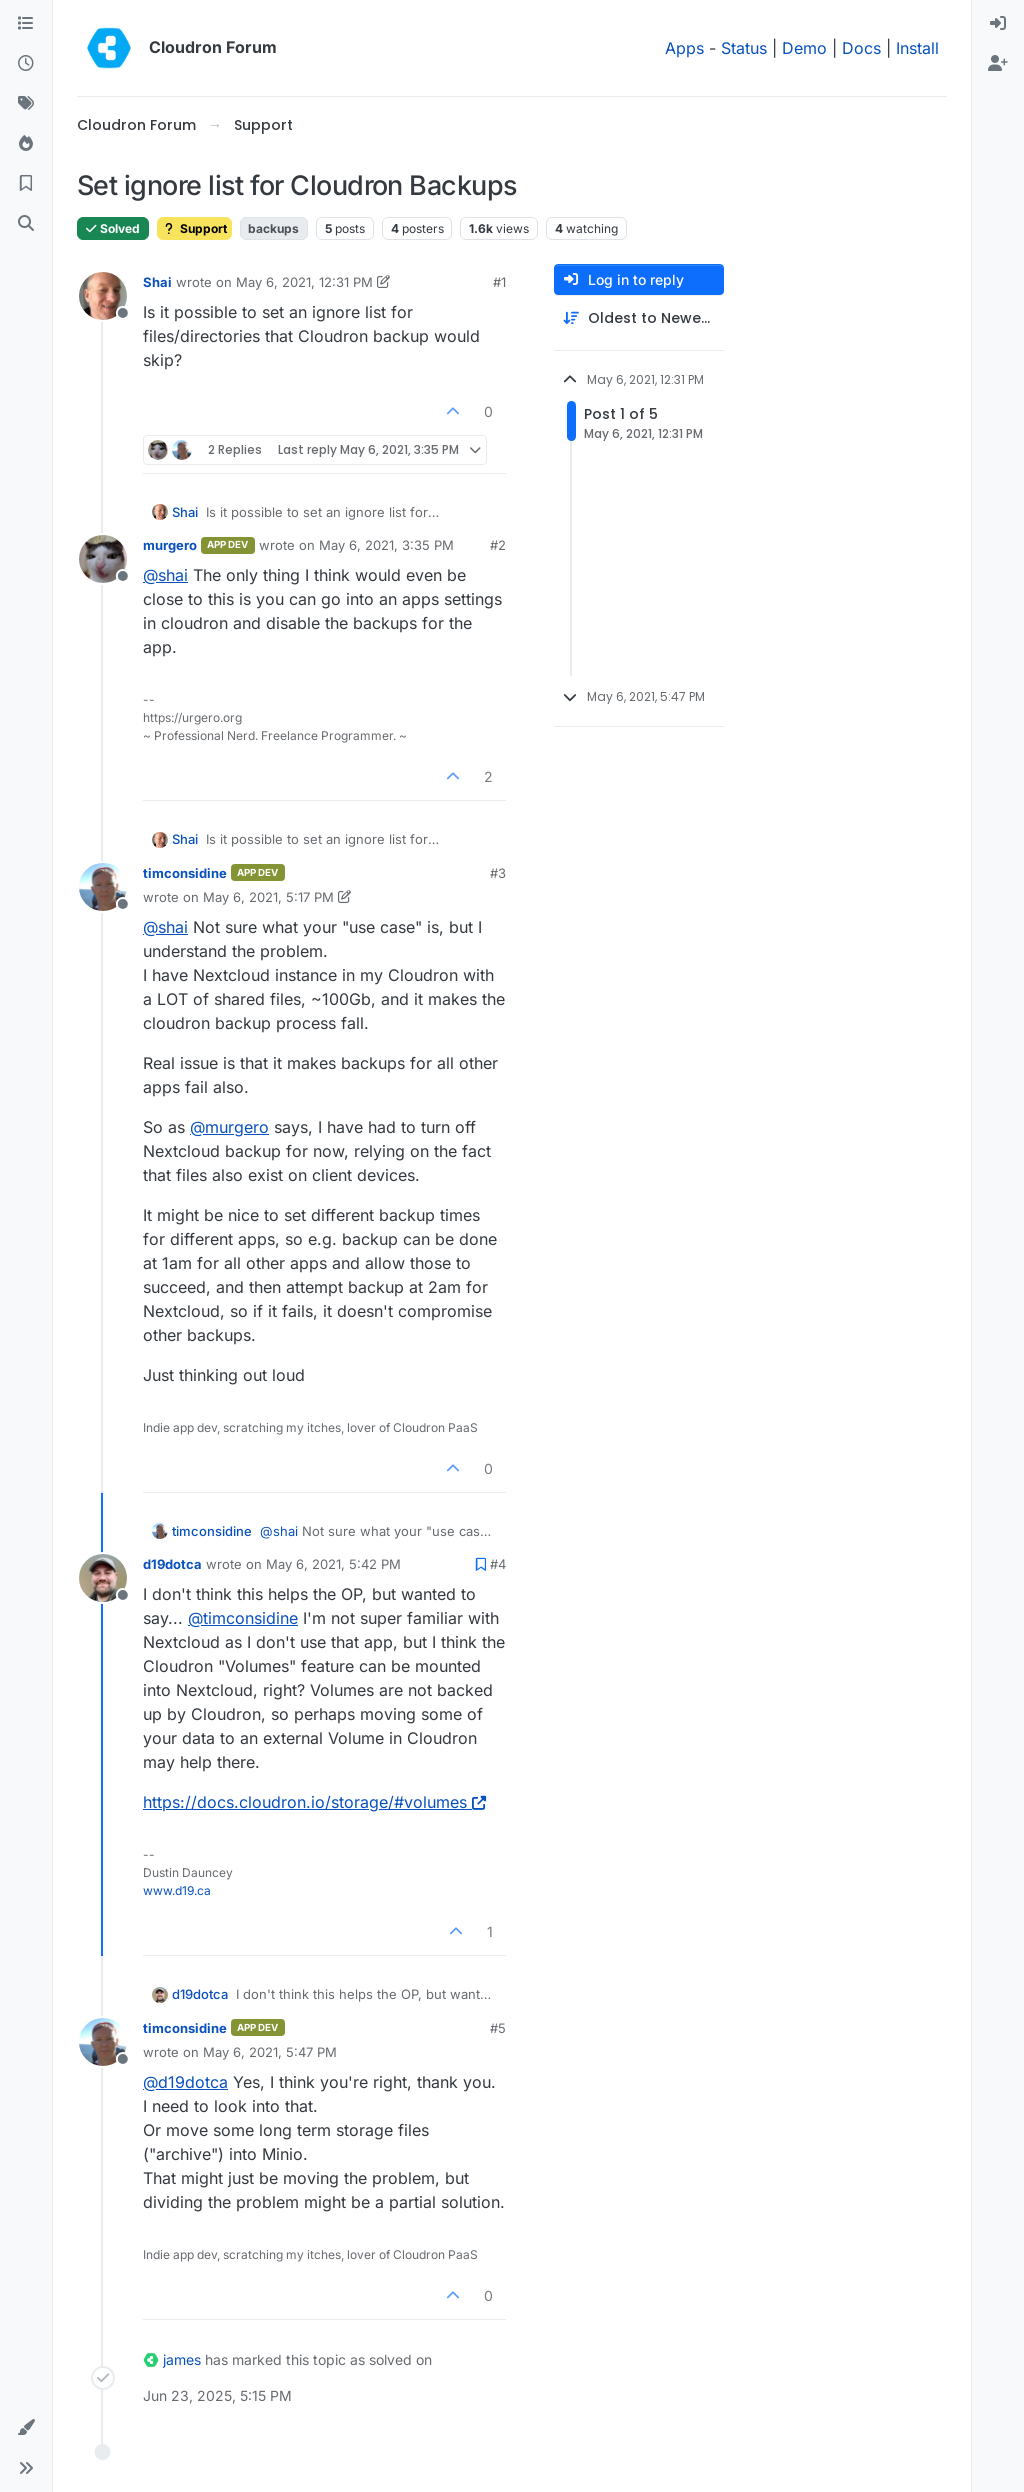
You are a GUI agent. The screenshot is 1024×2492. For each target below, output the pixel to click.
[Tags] (26, 104)
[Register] (998, 64)
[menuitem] (998, 24)
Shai (157, 282)
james (182, 2359)
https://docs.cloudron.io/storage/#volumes (314, 1802)
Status (744, 48)
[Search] (26, 224)
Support (194, 228)
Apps (684, 48)
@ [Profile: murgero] (229, 1127)
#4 (498, 1564)
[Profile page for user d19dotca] (103, 1578)
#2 (498, 545)
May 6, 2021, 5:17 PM (268, 897)
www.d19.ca (177, 1890)
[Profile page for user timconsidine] (103, 887)
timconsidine (185, 873)
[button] (26, 2428)
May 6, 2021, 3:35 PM (386, 545)
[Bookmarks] (26, 184)
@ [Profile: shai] (165, 575)
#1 (499, 282)
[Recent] (26, 64)
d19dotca (172, 1564)
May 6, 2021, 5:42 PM (333, 1564)
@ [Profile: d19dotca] (185, 2082)
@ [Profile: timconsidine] (243, 1618)
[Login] (998, 24)
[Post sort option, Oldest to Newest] (639, 318)
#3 (498, 873)
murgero (170, 545)
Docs (861, 48)
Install (917, 48)
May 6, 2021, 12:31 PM (304, 282)
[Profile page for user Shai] (103, 296)
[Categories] (26, 24)
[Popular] (26, 144)
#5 (498, 2028)
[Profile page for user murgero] (103, 559)
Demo (804, 48)
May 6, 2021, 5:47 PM (270, 2052)
